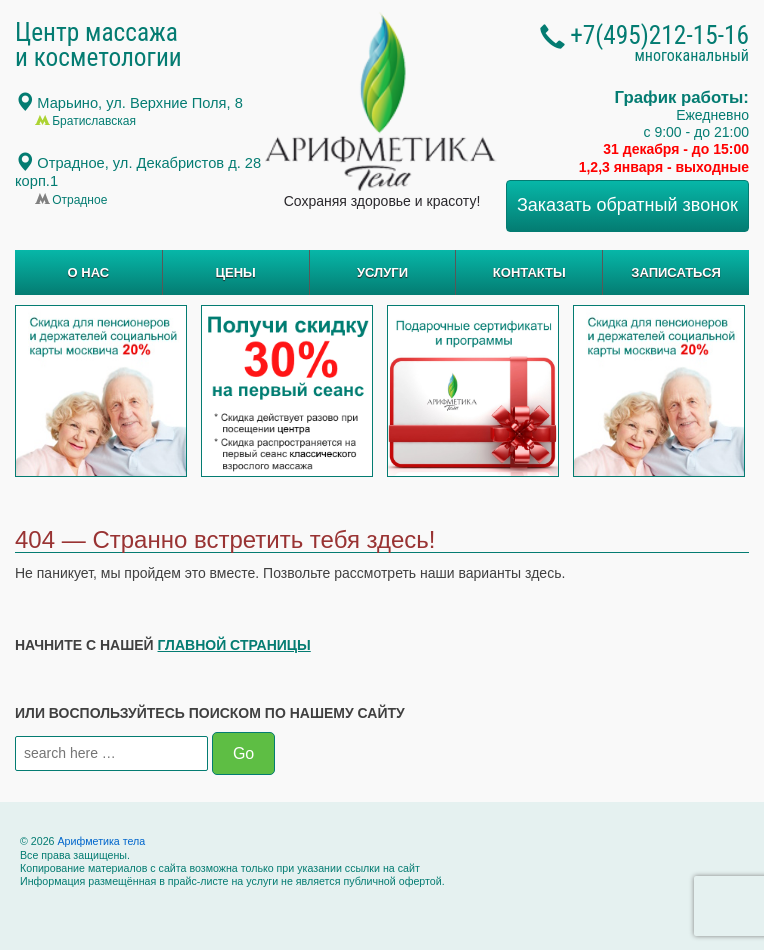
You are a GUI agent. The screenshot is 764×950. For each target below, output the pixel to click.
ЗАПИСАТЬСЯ (676, 272)
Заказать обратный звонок (627, 205)
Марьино (140, 103)
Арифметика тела (100, 841)
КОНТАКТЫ (529, 272)
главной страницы (234, 645)
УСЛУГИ (382, 272)
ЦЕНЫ (236, 272)
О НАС (89, 272)
